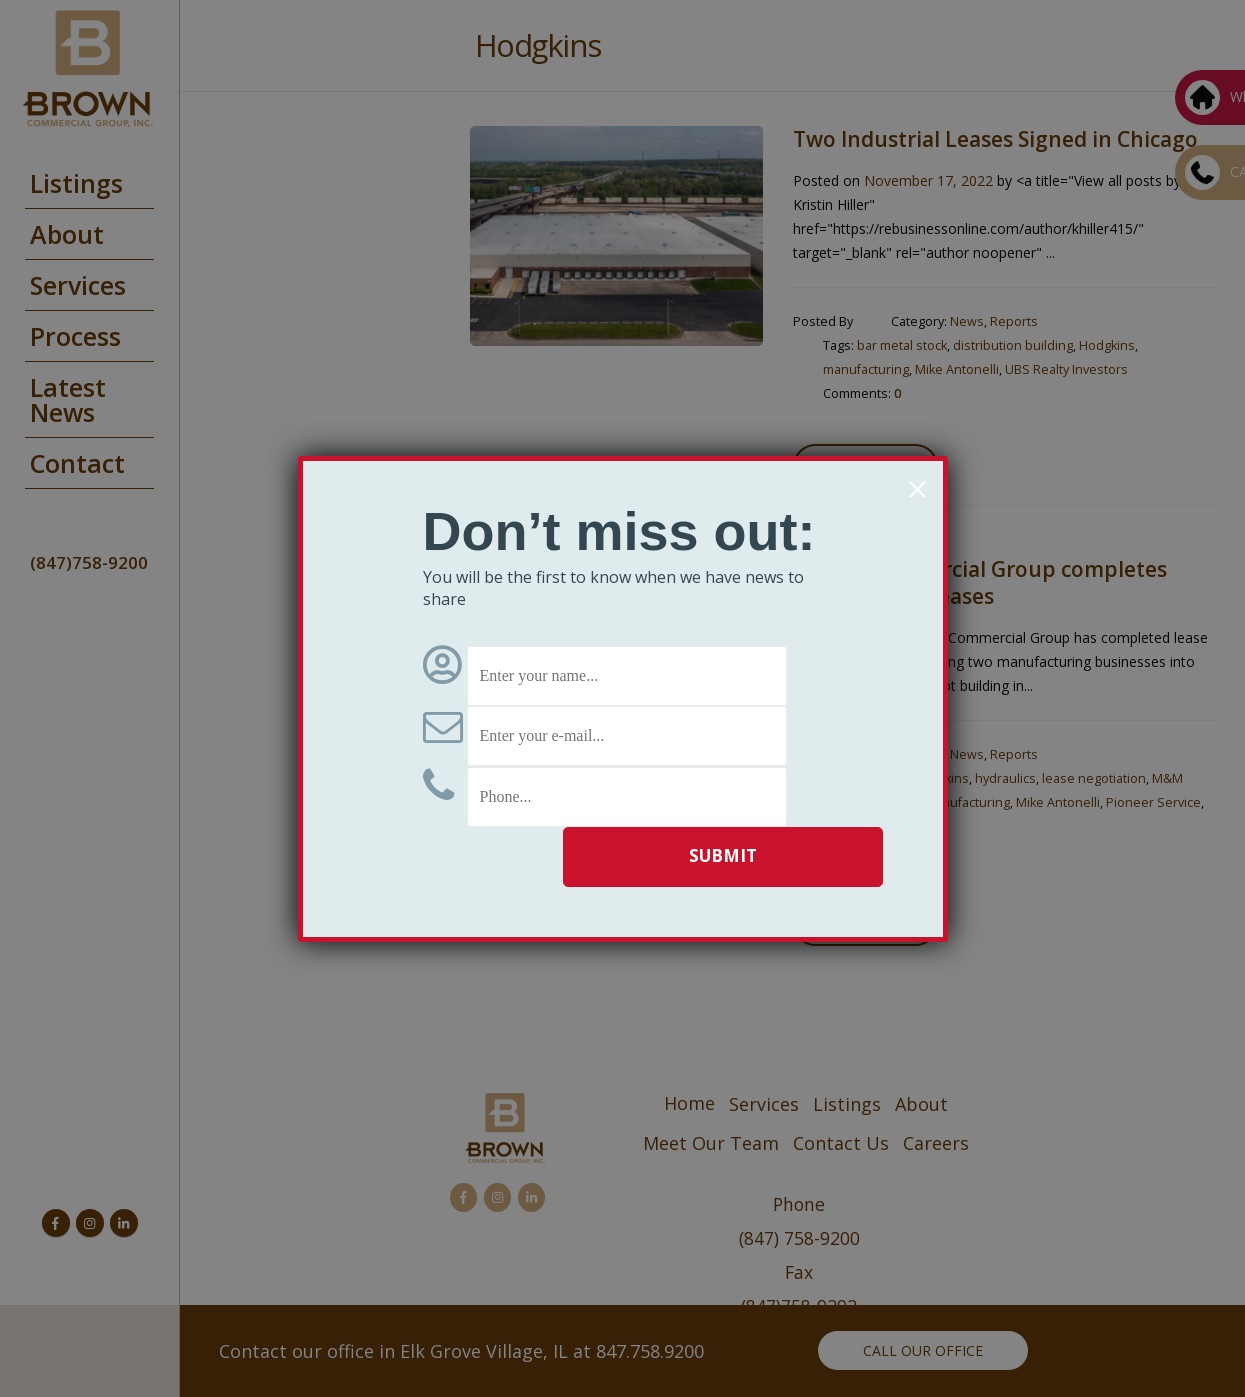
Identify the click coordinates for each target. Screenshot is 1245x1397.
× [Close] (917, 489)
